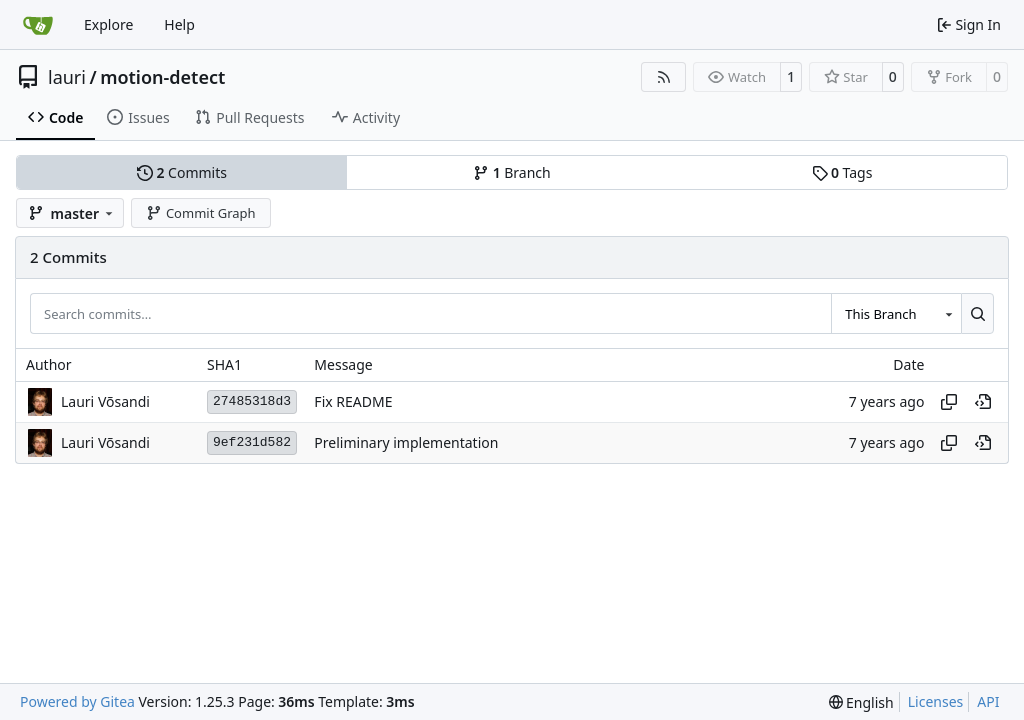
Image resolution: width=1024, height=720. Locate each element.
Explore (108, 24)
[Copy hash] (949, 402)
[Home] (38, 25)
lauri (67, 77)
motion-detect (162, 77)
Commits (182, 172)
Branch (512, 172)
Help (179, 24)
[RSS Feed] (664, 77)
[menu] (861, 702)
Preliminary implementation (406, 442)
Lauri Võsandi (105, 401)
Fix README (353, 401)
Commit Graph (200, 213)
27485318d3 (252, 401)
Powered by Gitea (77, 701)
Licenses (936, 701)
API (988, 701)
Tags (842, 172)
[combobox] (896, 313)
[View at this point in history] (983, 402)
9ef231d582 (252, 442)
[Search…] (977, 313)
